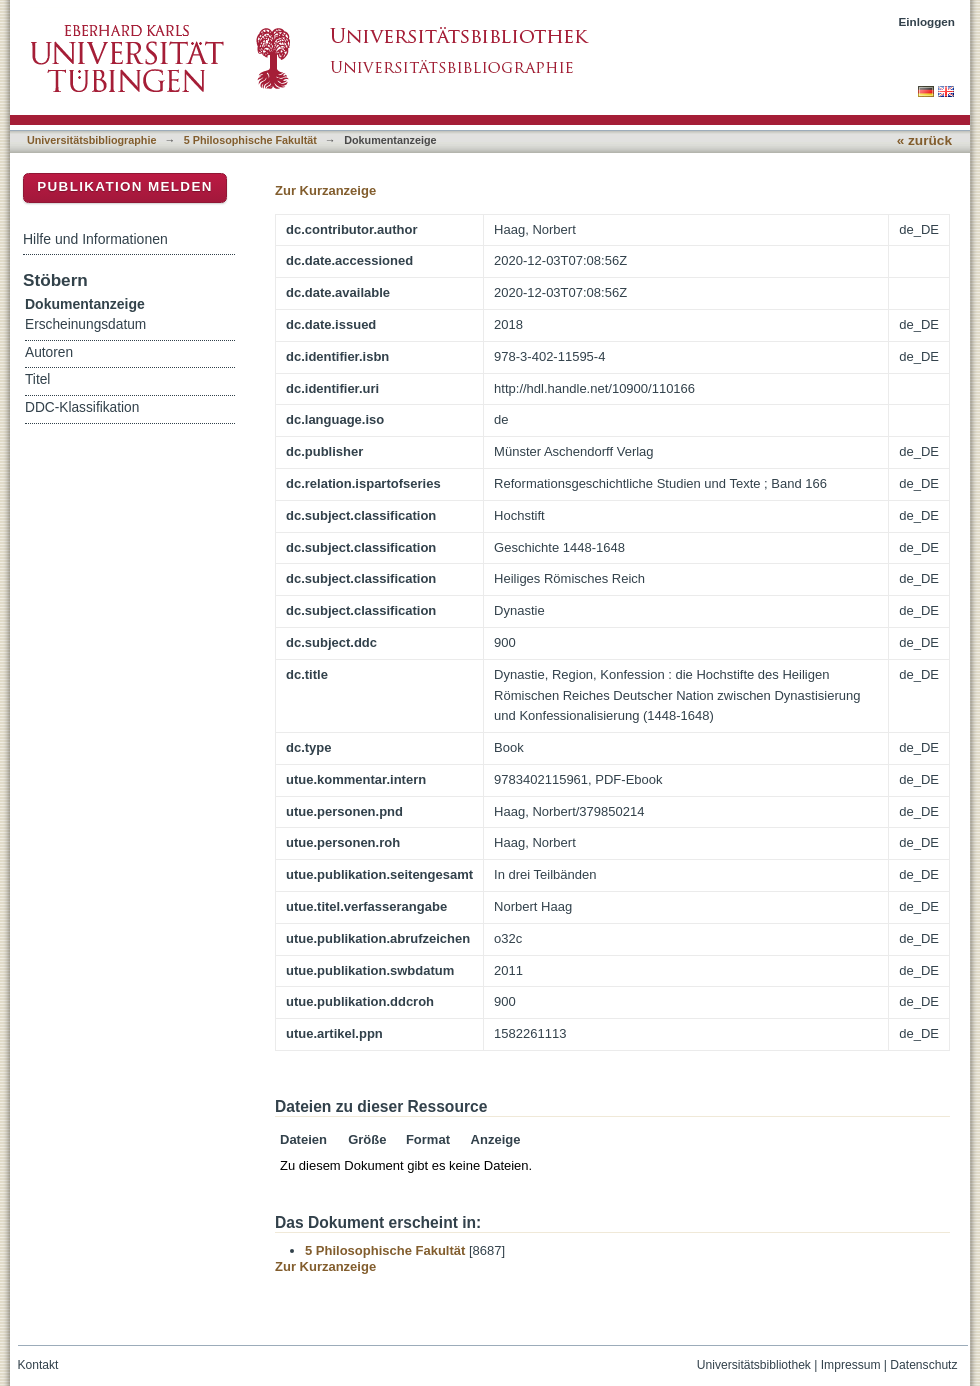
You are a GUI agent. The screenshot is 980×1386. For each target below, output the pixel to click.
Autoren (49, 352)
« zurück (924, 140)
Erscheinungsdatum (85, 324)
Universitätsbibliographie (91, 140)
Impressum (851, 1365)
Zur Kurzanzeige (325, 190)
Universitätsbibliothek (754, 1365)
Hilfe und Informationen (95, 239)
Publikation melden (125, 186)
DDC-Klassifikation (82, 407)
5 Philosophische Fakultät (250, 140)
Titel (37, 379)
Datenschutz (923, 1365)
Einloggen (927, 21)
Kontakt (38, 1365)
